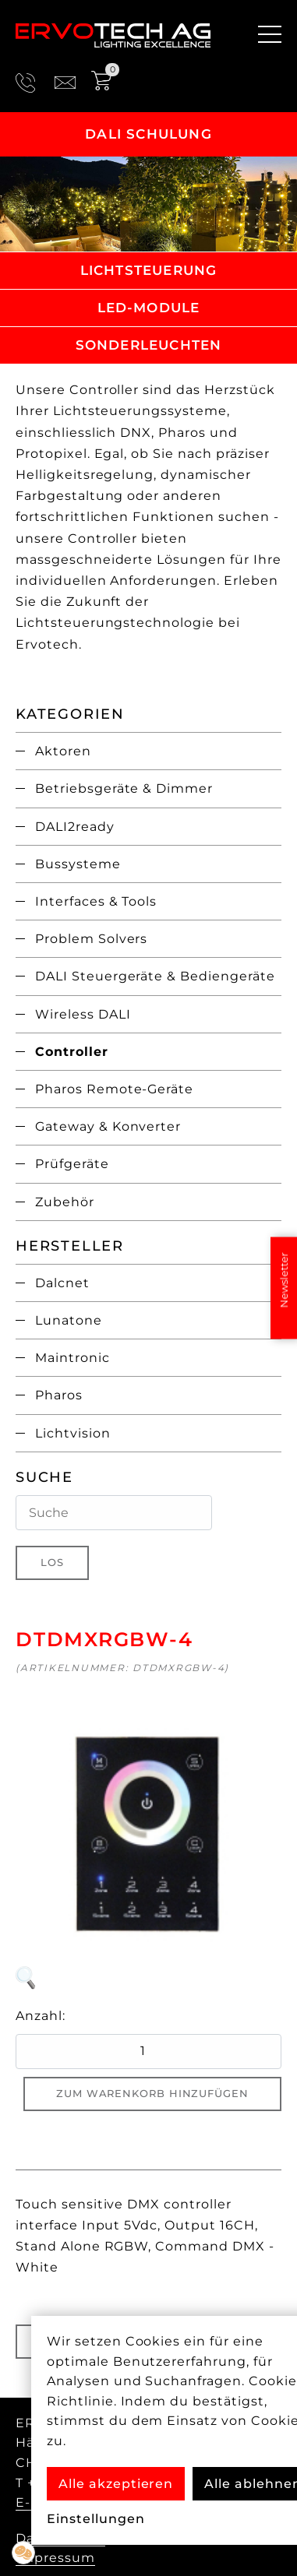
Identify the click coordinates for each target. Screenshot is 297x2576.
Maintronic (72, 1357)
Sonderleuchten (149, 345)
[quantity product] (148, 2051)
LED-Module (148, 307)
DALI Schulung (148, 134)
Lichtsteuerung (148, 270)
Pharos (59, 1395)
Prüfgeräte (72, 1163)
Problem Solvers (91, 938)
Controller (71, 1051)
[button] (23, 2552)
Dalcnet (62, 1283)
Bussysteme (78, 864)
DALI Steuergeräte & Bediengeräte (155, 976)
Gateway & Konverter (108, 1126)
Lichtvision (73, 1433)
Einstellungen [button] (95, 2518)
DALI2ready (75, 826)
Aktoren (63, 751)
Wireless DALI (82, 1014)
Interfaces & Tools (96, 901)
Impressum (55, 2557)
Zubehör (64, 1202)
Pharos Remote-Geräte (114, 1089)
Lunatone (68, 1320)
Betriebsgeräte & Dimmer (124, 788)
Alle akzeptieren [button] (115, 2483)
